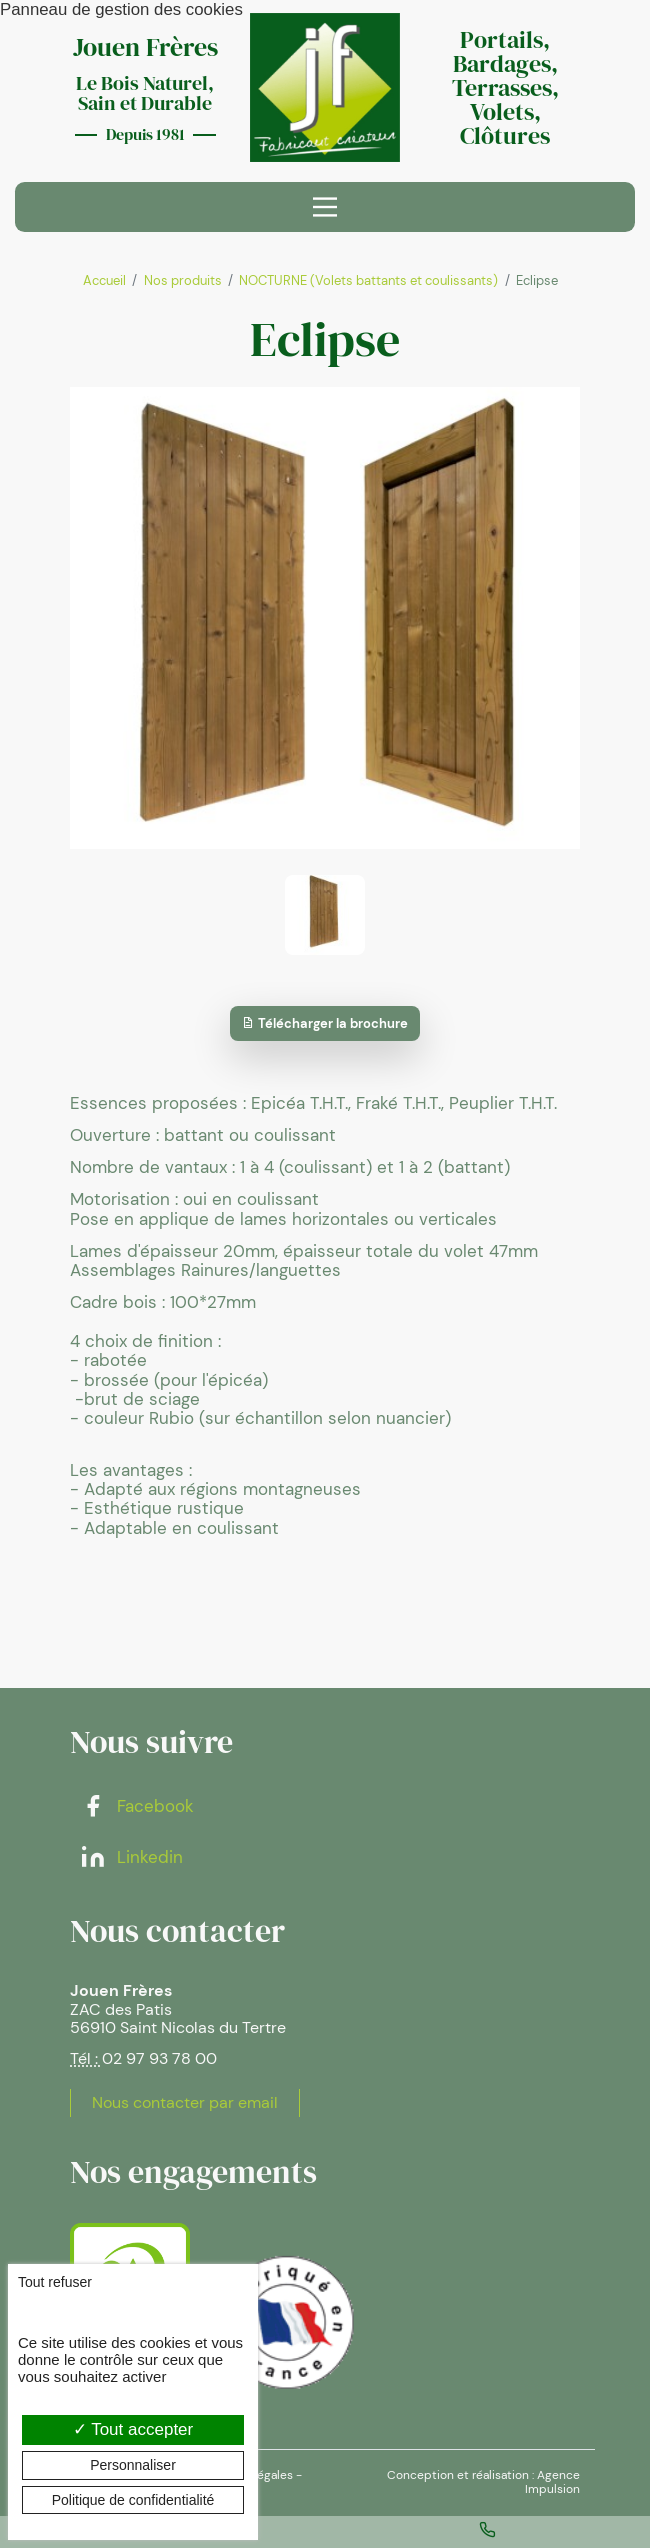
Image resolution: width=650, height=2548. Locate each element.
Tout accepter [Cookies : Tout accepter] (133, 2429)
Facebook (137, 1806)
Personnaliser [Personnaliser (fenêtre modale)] (133, 2465)
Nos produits (183, 280)
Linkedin (131, 1857)
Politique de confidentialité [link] (133, 2500)
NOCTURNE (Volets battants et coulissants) (368, 280)
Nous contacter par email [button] (185, 2102)
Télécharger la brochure (325, 1023)
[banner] (325, 88)
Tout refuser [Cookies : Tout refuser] (55, 2282)
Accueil (104, 280)
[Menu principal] (325, 207)
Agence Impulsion (552, 2482)
